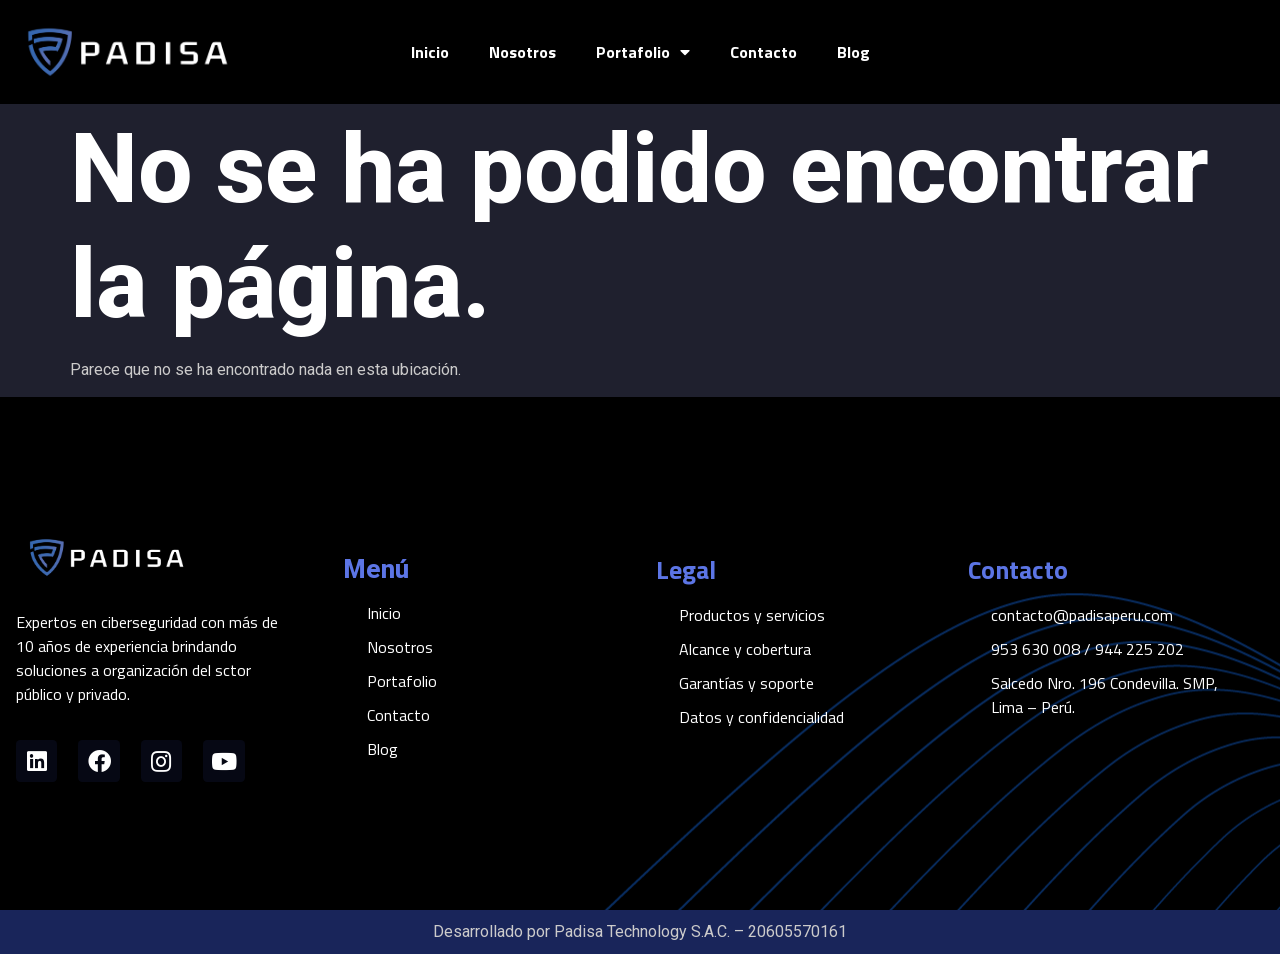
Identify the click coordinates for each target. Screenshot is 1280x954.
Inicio (430, 52)
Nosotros (522, 52)
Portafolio (643, 52)
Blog (853, 52)
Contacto (763, 52)
